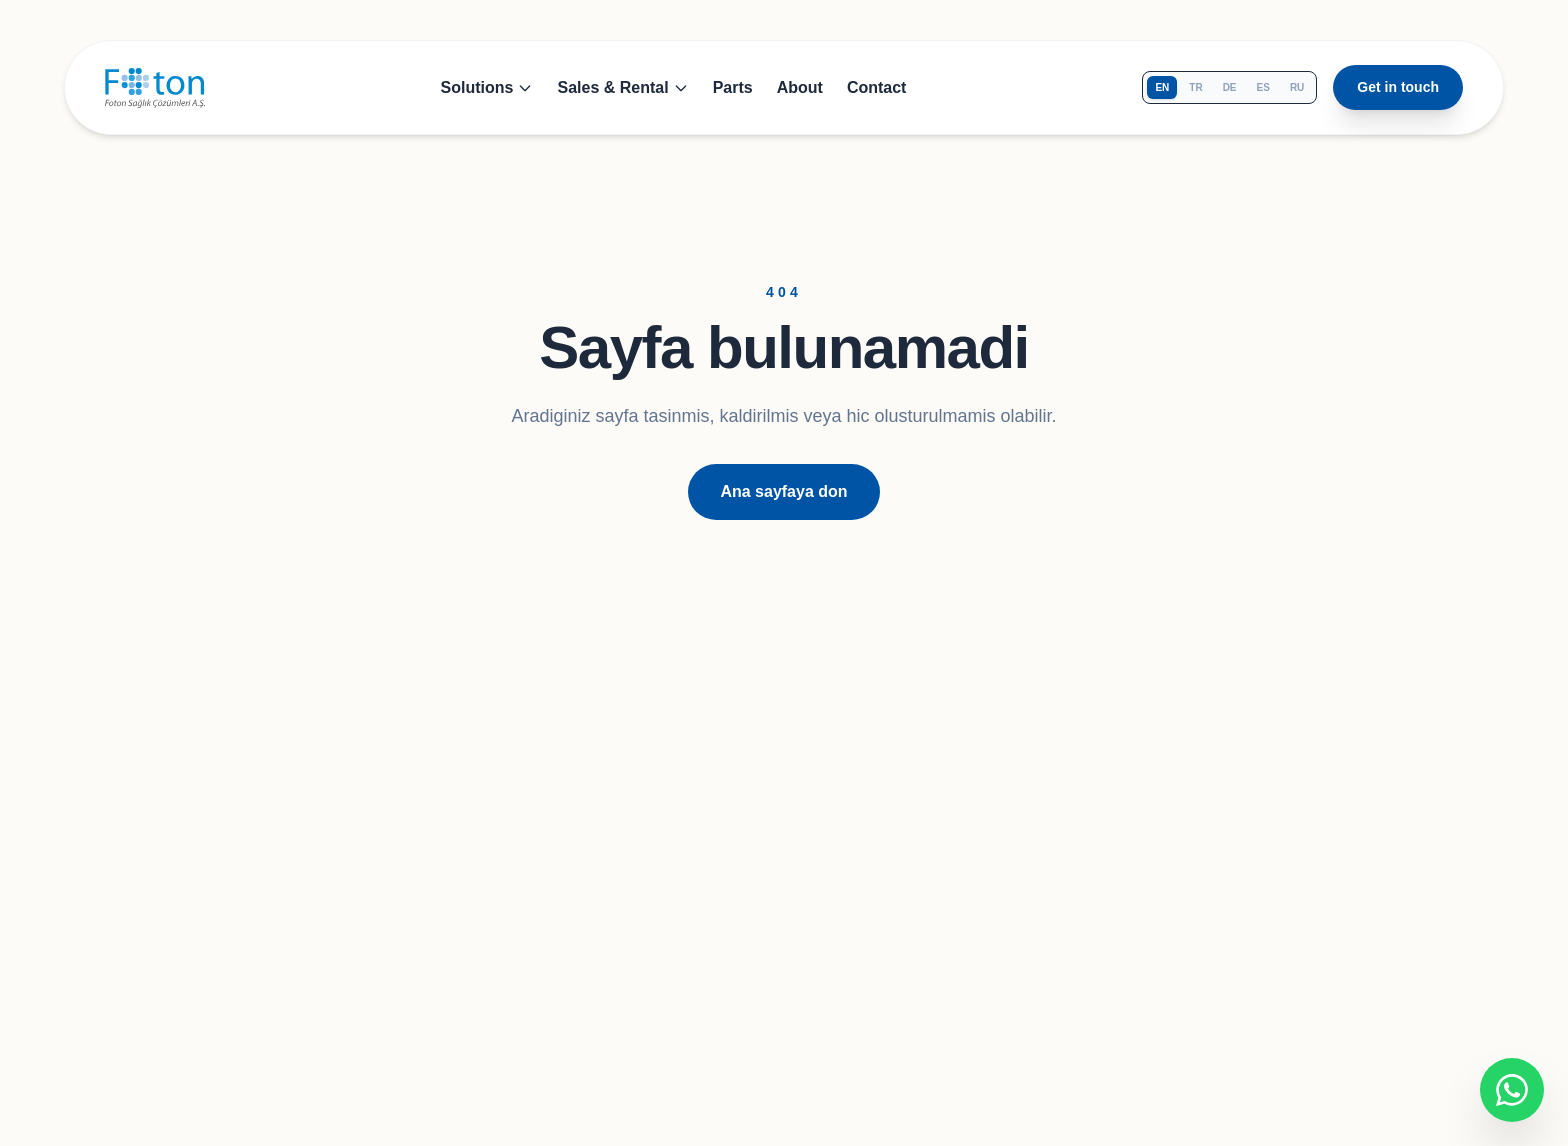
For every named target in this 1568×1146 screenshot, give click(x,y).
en (1162, 87)
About (800, 87)
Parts (733, 87)
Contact (877, 87)
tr (1195, 87)
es (1263, 87)
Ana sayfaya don (783, 491)
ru (1297, 87)
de (1230, 87)
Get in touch (1398, 87)
